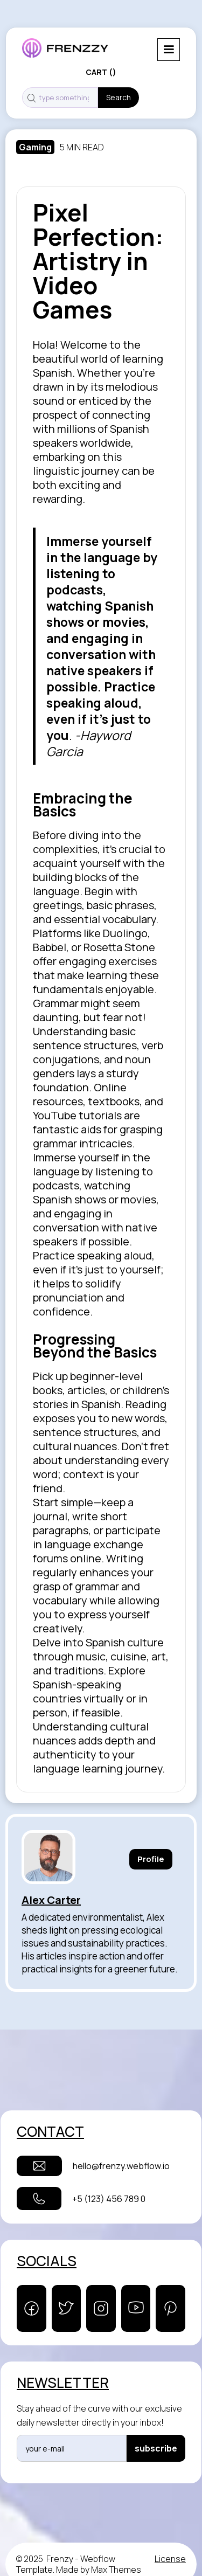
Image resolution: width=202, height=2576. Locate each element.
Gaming (35, 147)
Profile (150, 1859)
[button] (168, 49)
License (170, 2559)
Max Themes (116, 2569)
